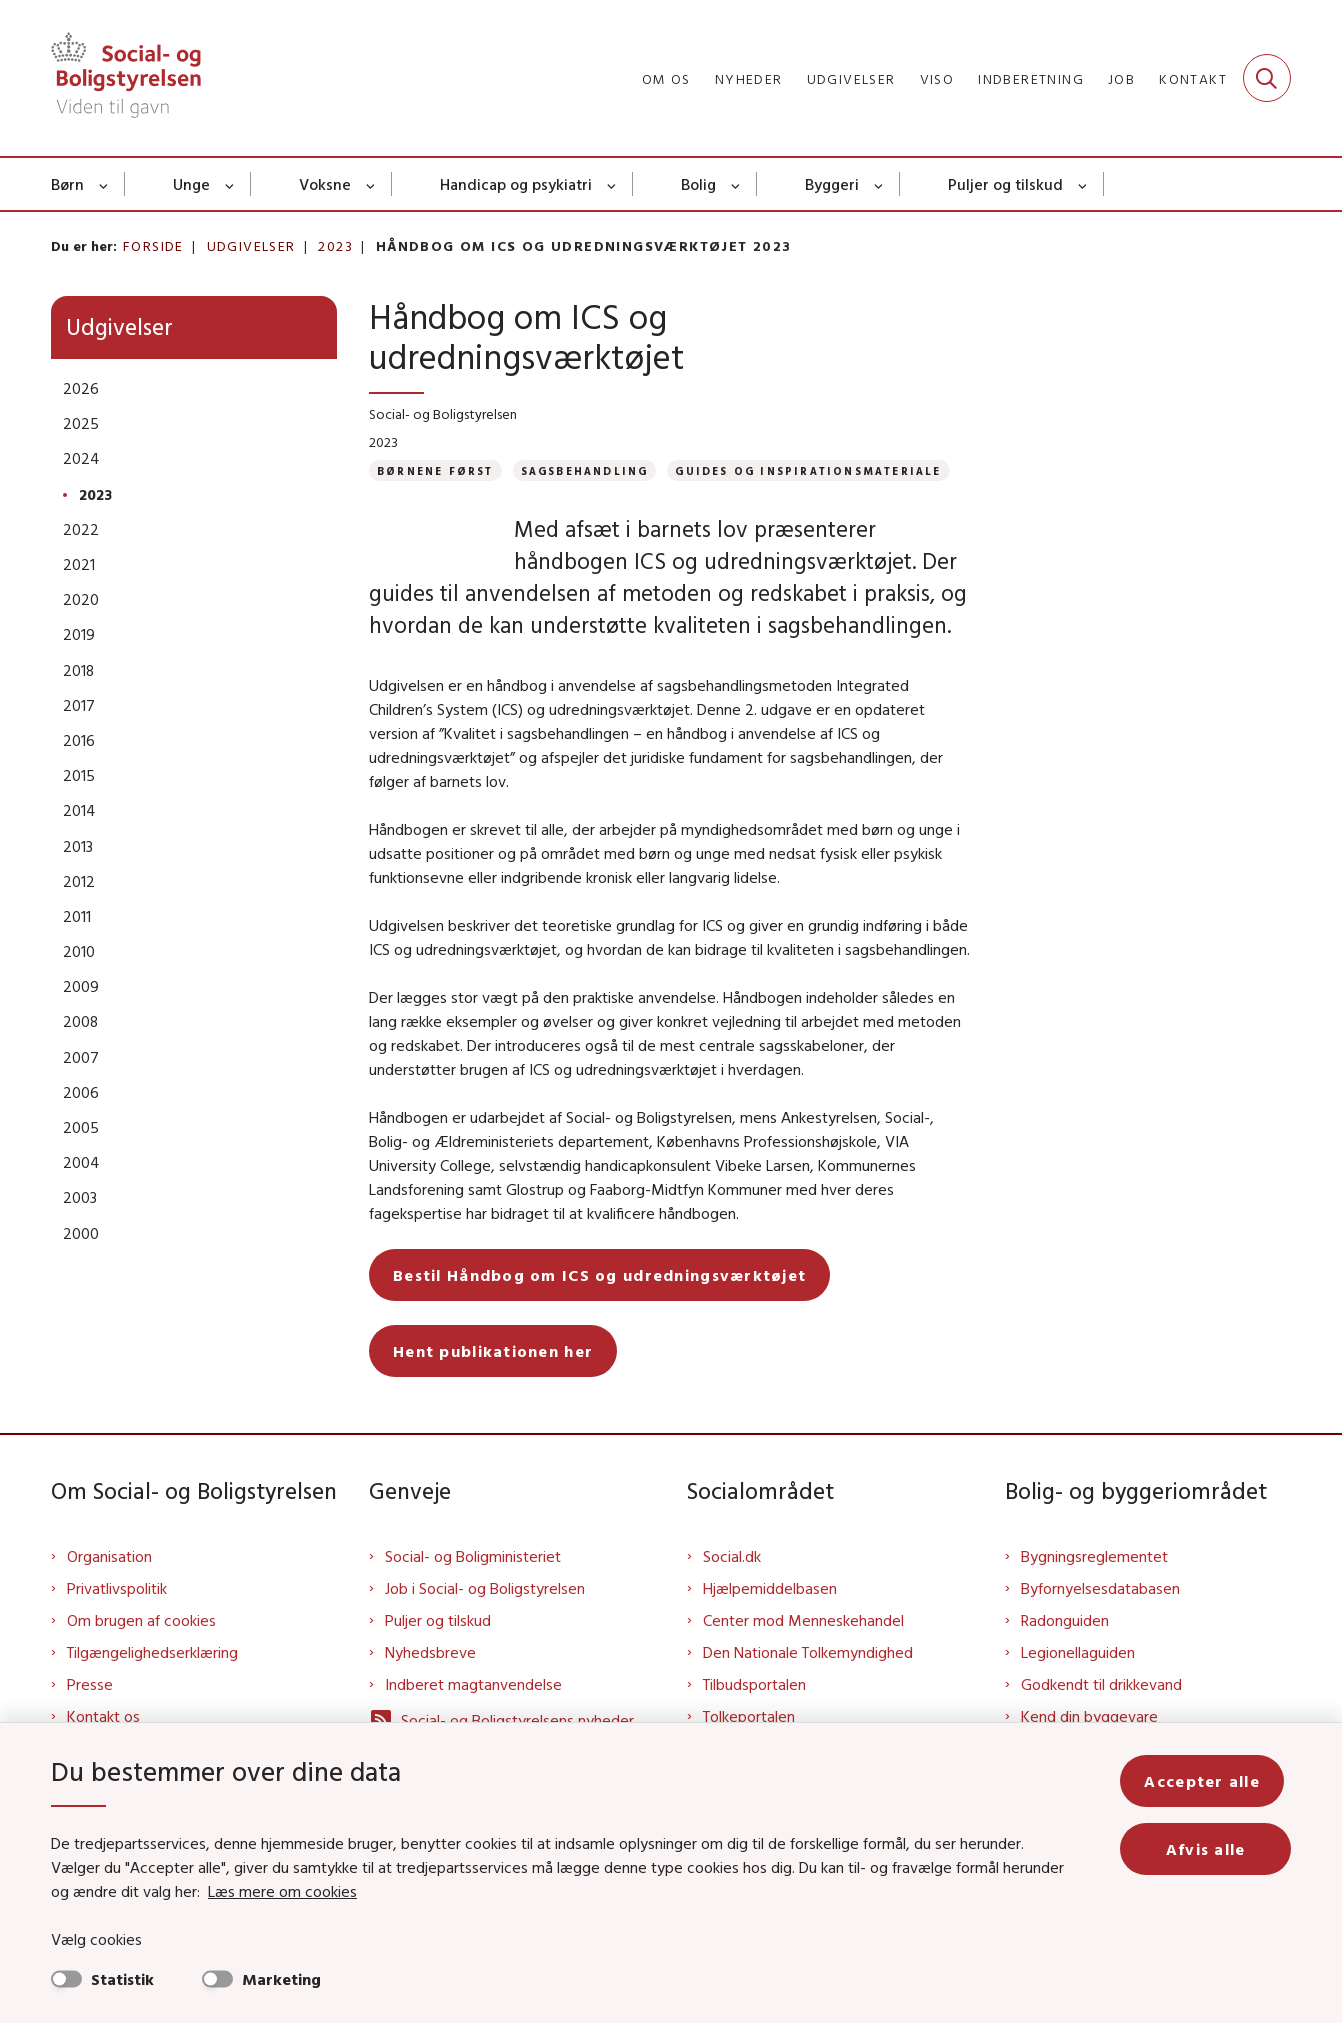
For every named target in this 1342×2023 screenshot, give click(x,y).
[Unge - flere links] (230, 184)
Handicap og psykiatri (516, 184)
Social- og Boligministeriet (473, 1588)
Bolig (698, 184)
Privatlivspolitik (117, 1620)
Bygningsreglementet (1094, 1588)
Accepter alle (1209, 1781)
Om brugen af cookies (141, 1652)
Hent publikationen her (493, 1383)
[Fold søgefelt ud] (1267, 78)
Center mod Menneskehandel (803, 1652)
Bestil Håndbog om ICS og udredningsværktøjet (599, 1307)
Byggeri (832, 184)
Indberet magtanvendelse (473, 1716)
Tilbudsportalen (754, 1716)
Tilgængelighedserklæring (152, 1684)
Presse (90, 1716)
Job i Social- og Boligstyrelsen (485, 1620)
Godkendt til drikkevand (1101, 1716)
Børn (67, 184)
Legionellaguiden (1078, 1684)
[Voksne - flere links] (371, 184)
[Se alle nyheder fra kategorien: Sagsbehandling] (585, 470)
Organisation (109, 1588)
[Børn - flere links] (104, 184)
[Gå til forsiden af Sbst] (126, 78)
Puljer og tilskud (1005, 184)
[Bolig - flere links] (736, 184)
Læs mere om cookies (260, 1891)
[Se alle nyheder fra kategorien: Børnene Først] (435, 470)
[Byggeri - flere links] (879, 184)
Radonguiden (1065, 1652)
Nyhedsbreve (430, 1684)
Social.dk (732, 1588)
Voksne (325, 184)
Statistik (122, 1979)
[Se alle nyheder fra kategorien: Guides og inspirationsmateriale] (808, 470)
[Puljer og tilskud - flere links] (1083, 184)
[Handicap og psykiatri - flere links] (612, 184)
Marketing (281, 1979)
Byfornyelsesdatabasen (1100, 1620)
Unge (191, 184)
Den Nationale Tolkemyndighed (808, 1684)
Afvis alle (1209, 1849)
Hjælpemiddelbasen (770, 1620)
